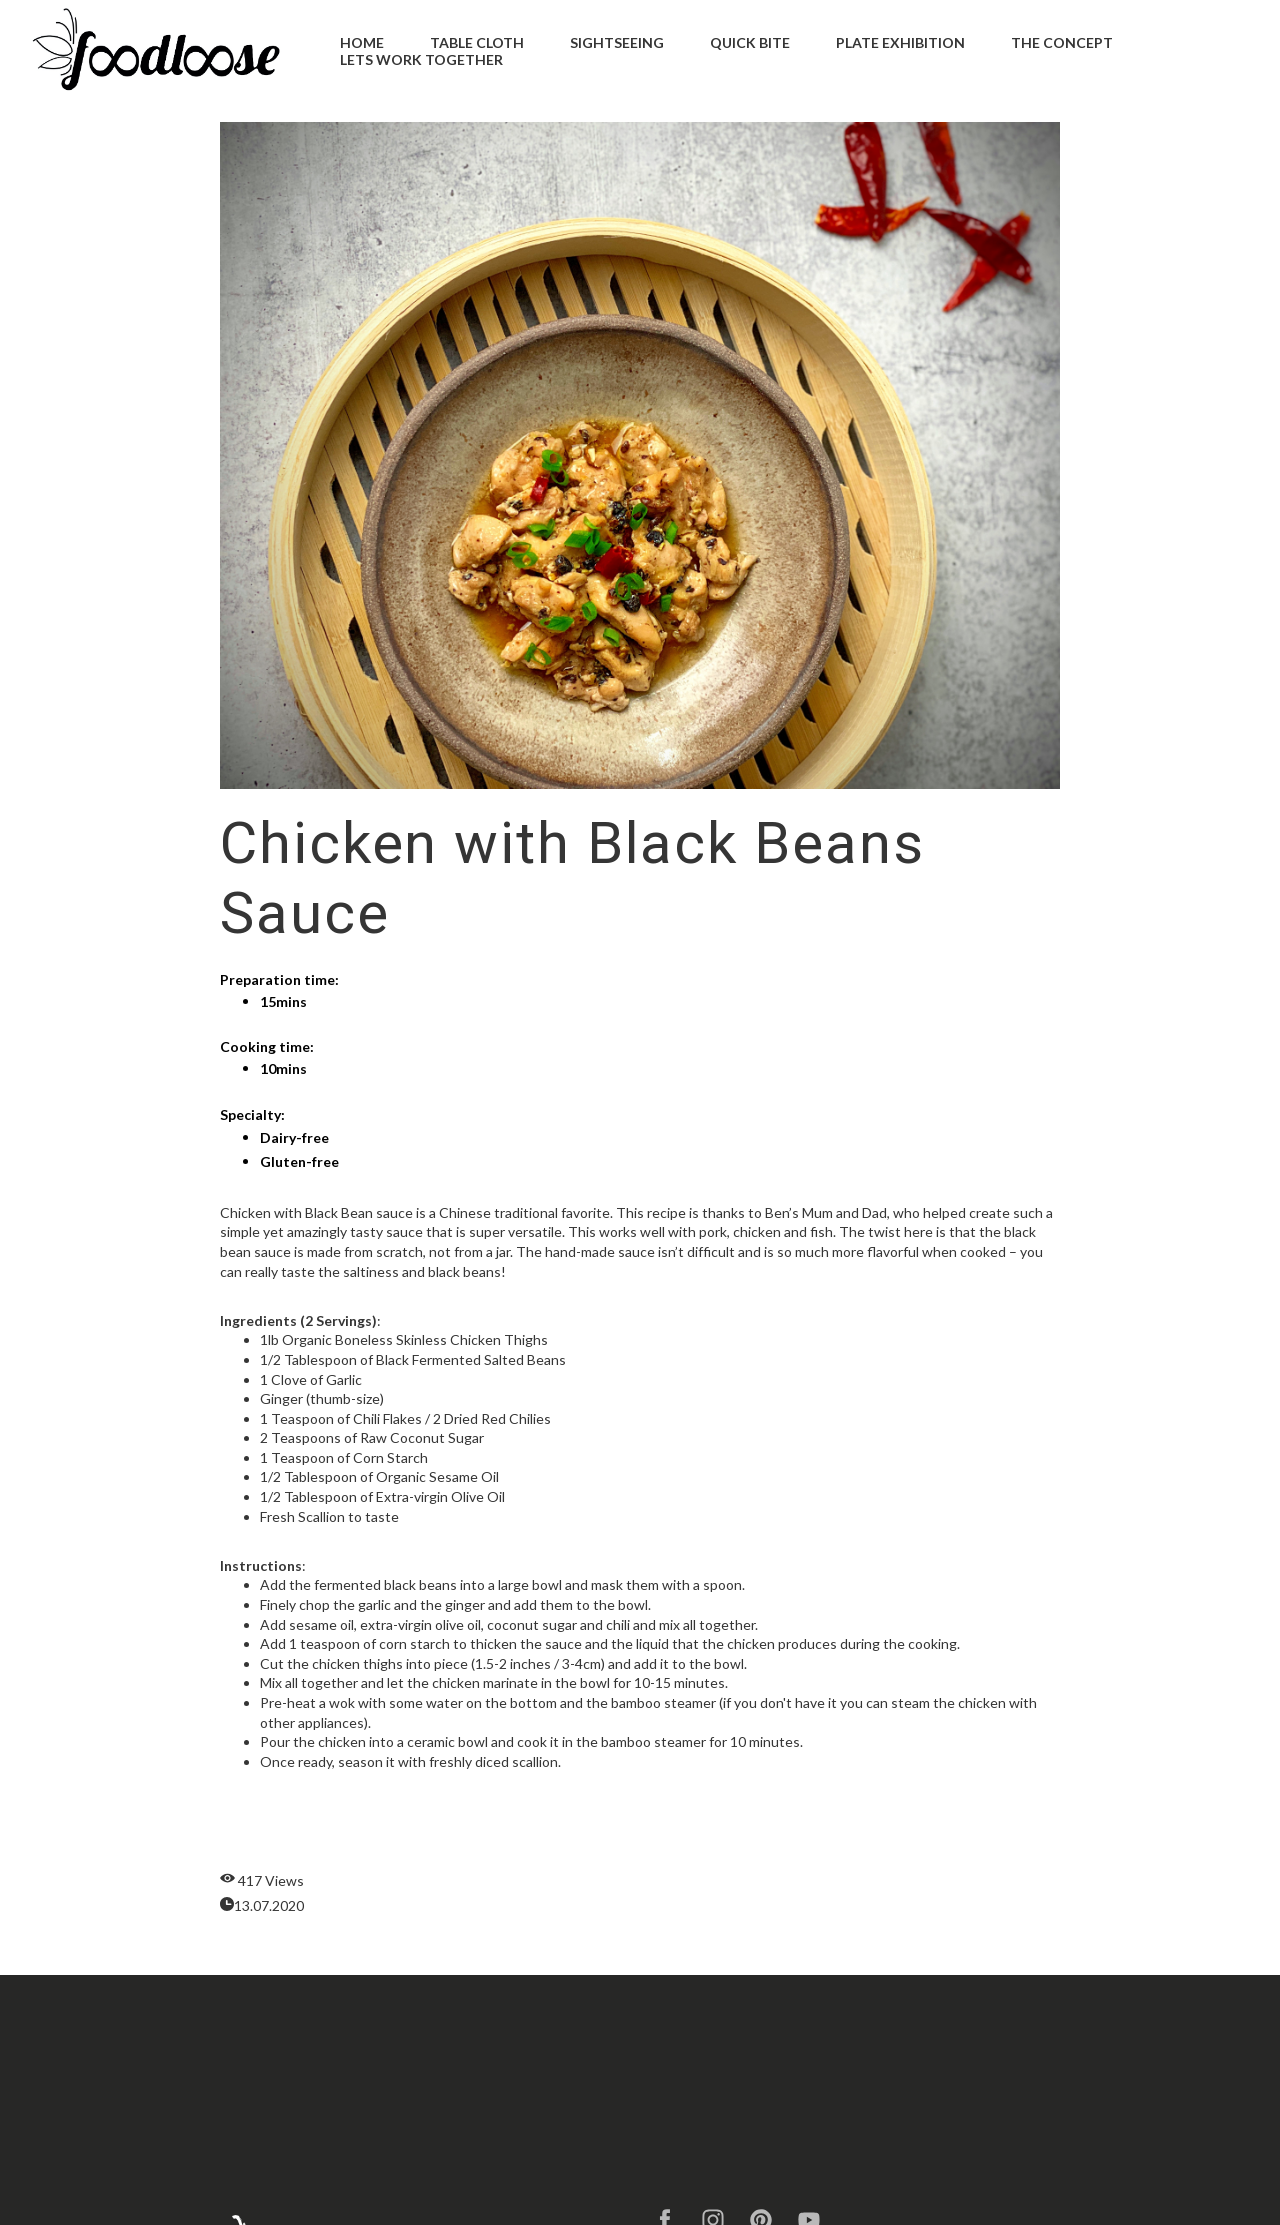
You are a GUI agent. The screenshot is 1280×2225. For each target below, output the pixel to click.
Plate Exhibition (900, 42)
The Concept (1062, 42)
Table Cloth (477, 42)
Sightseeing (617, 42)
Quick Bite (750, 42)
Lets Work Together (421, 59)
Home (362, 42)
